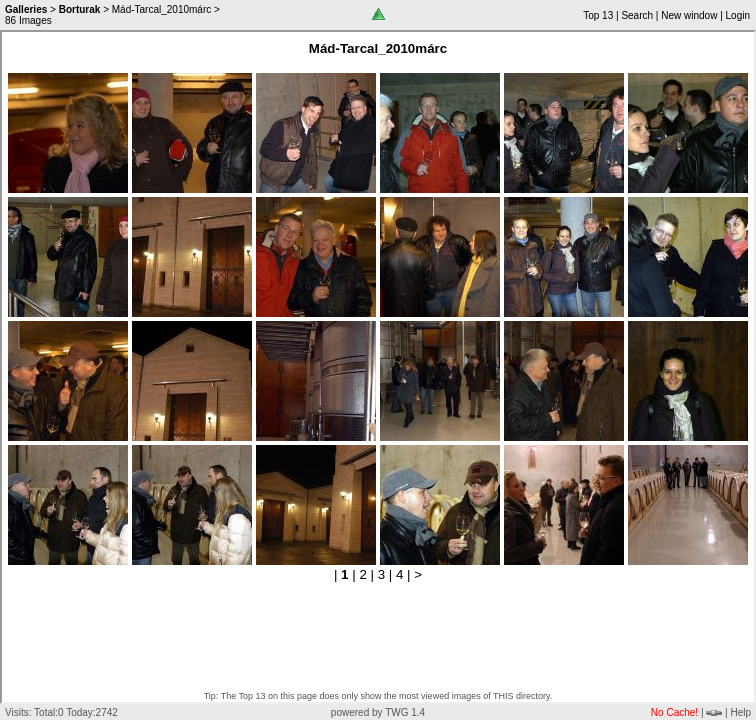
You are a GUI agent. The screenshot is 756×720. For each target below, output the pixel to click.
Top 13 (598, 15)
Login (738, 15)
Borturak (80, 9)
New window (689, 15)
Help (740, 712)
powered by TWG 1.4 (378, 712)
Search (637, 15)
